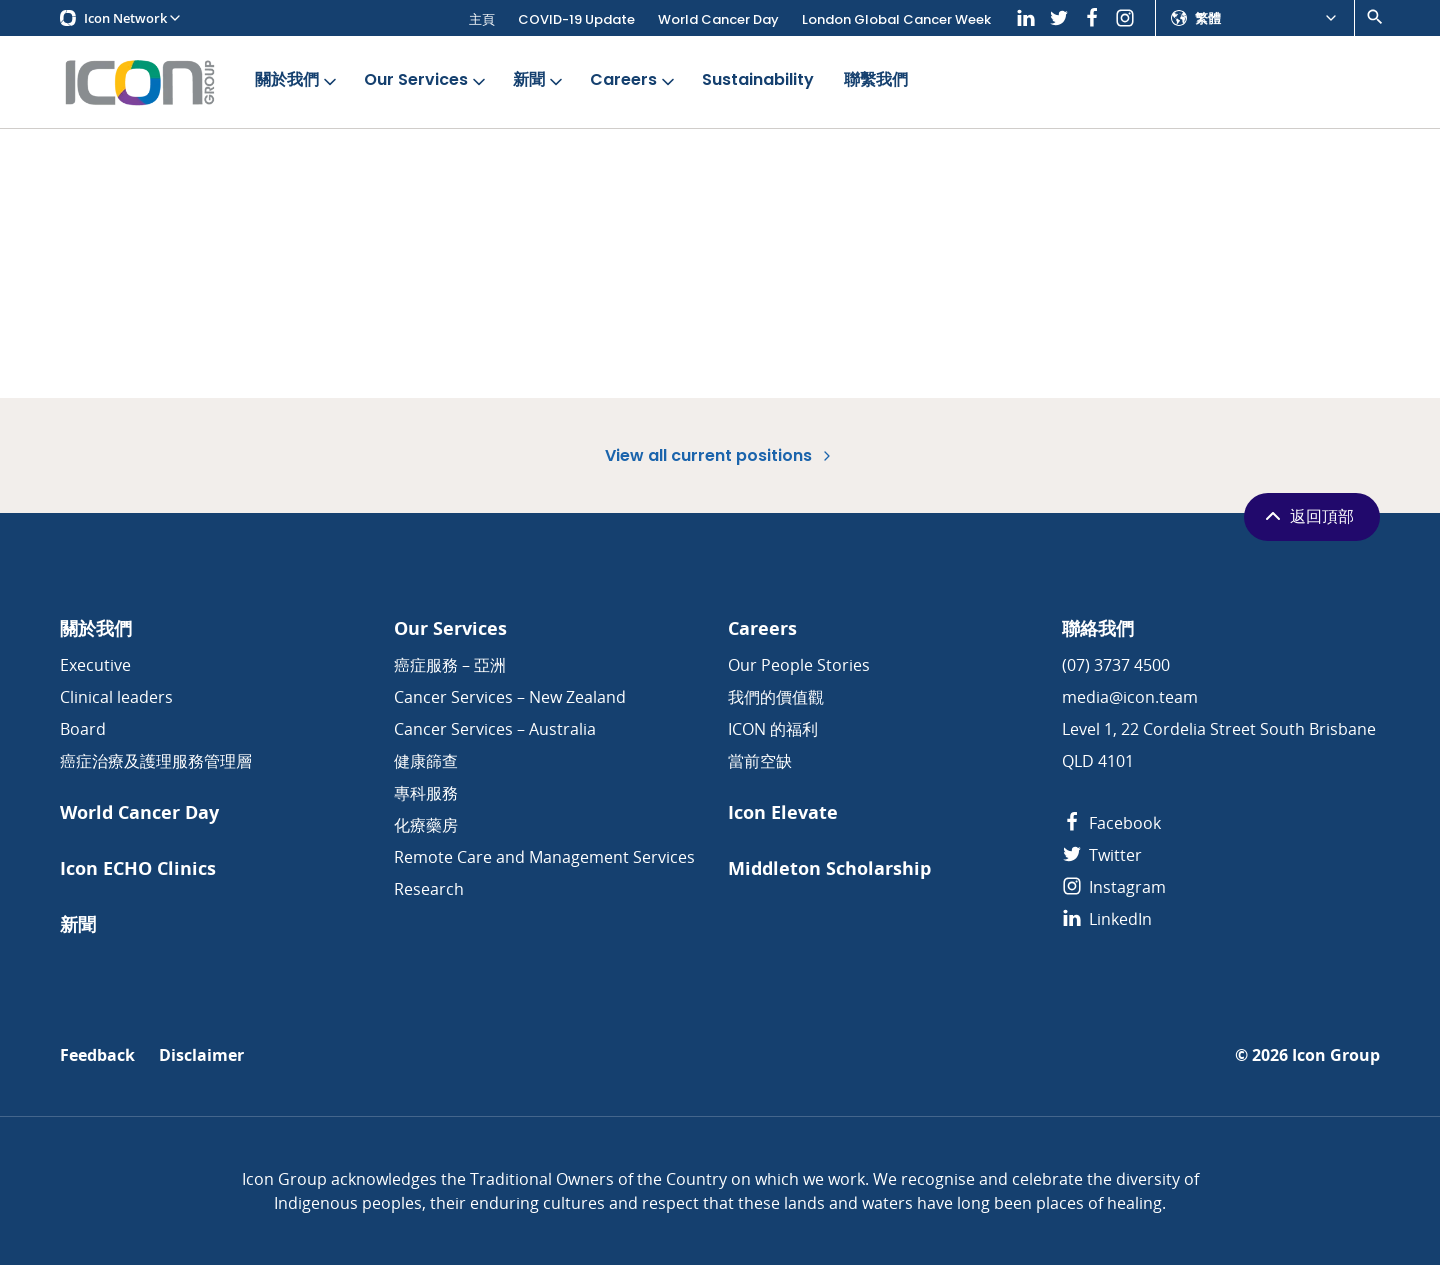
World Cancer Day (718, 19)
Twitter (1102, 855)
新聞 (539, 80)
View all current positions (720, 455)
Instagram (1114, 887)
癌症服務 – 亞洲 (450, 665)
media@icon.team (1130, 697)
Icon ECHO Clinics (138, 868)
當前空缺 (760, 761)
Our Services (426, 80)
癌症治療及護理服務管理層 (156, 761)
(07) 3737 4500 (1116, 665)
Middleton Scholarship (829, 868)
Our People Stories (799, 665)
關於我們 (297, 80)
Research (429, 889)
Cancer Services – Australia (495, 729)
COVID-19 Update (576, 19)
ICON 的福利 (773, 729)
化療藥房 (426, 825)
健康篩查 (426, 761)
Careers (634, 80)
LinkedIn (1107, 919)
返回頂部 (1307, 516)
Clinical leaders (116, 697)
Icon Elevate (783, 812)
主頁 (482, 19)
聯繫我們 (876, 80)
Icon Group (1336, 1055)
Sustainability (758, 80)
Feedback (97, 1055)
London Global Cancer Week (896, 19)
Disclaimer (201, 1055)
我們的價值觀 (776, 697)
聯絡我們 (1098, 628)
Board (83, 729)
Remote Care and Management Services (544, 857)
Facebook (1111, 823)
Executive (95, 665)
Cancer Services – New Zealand (510, 697)
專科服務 (426, 793)
